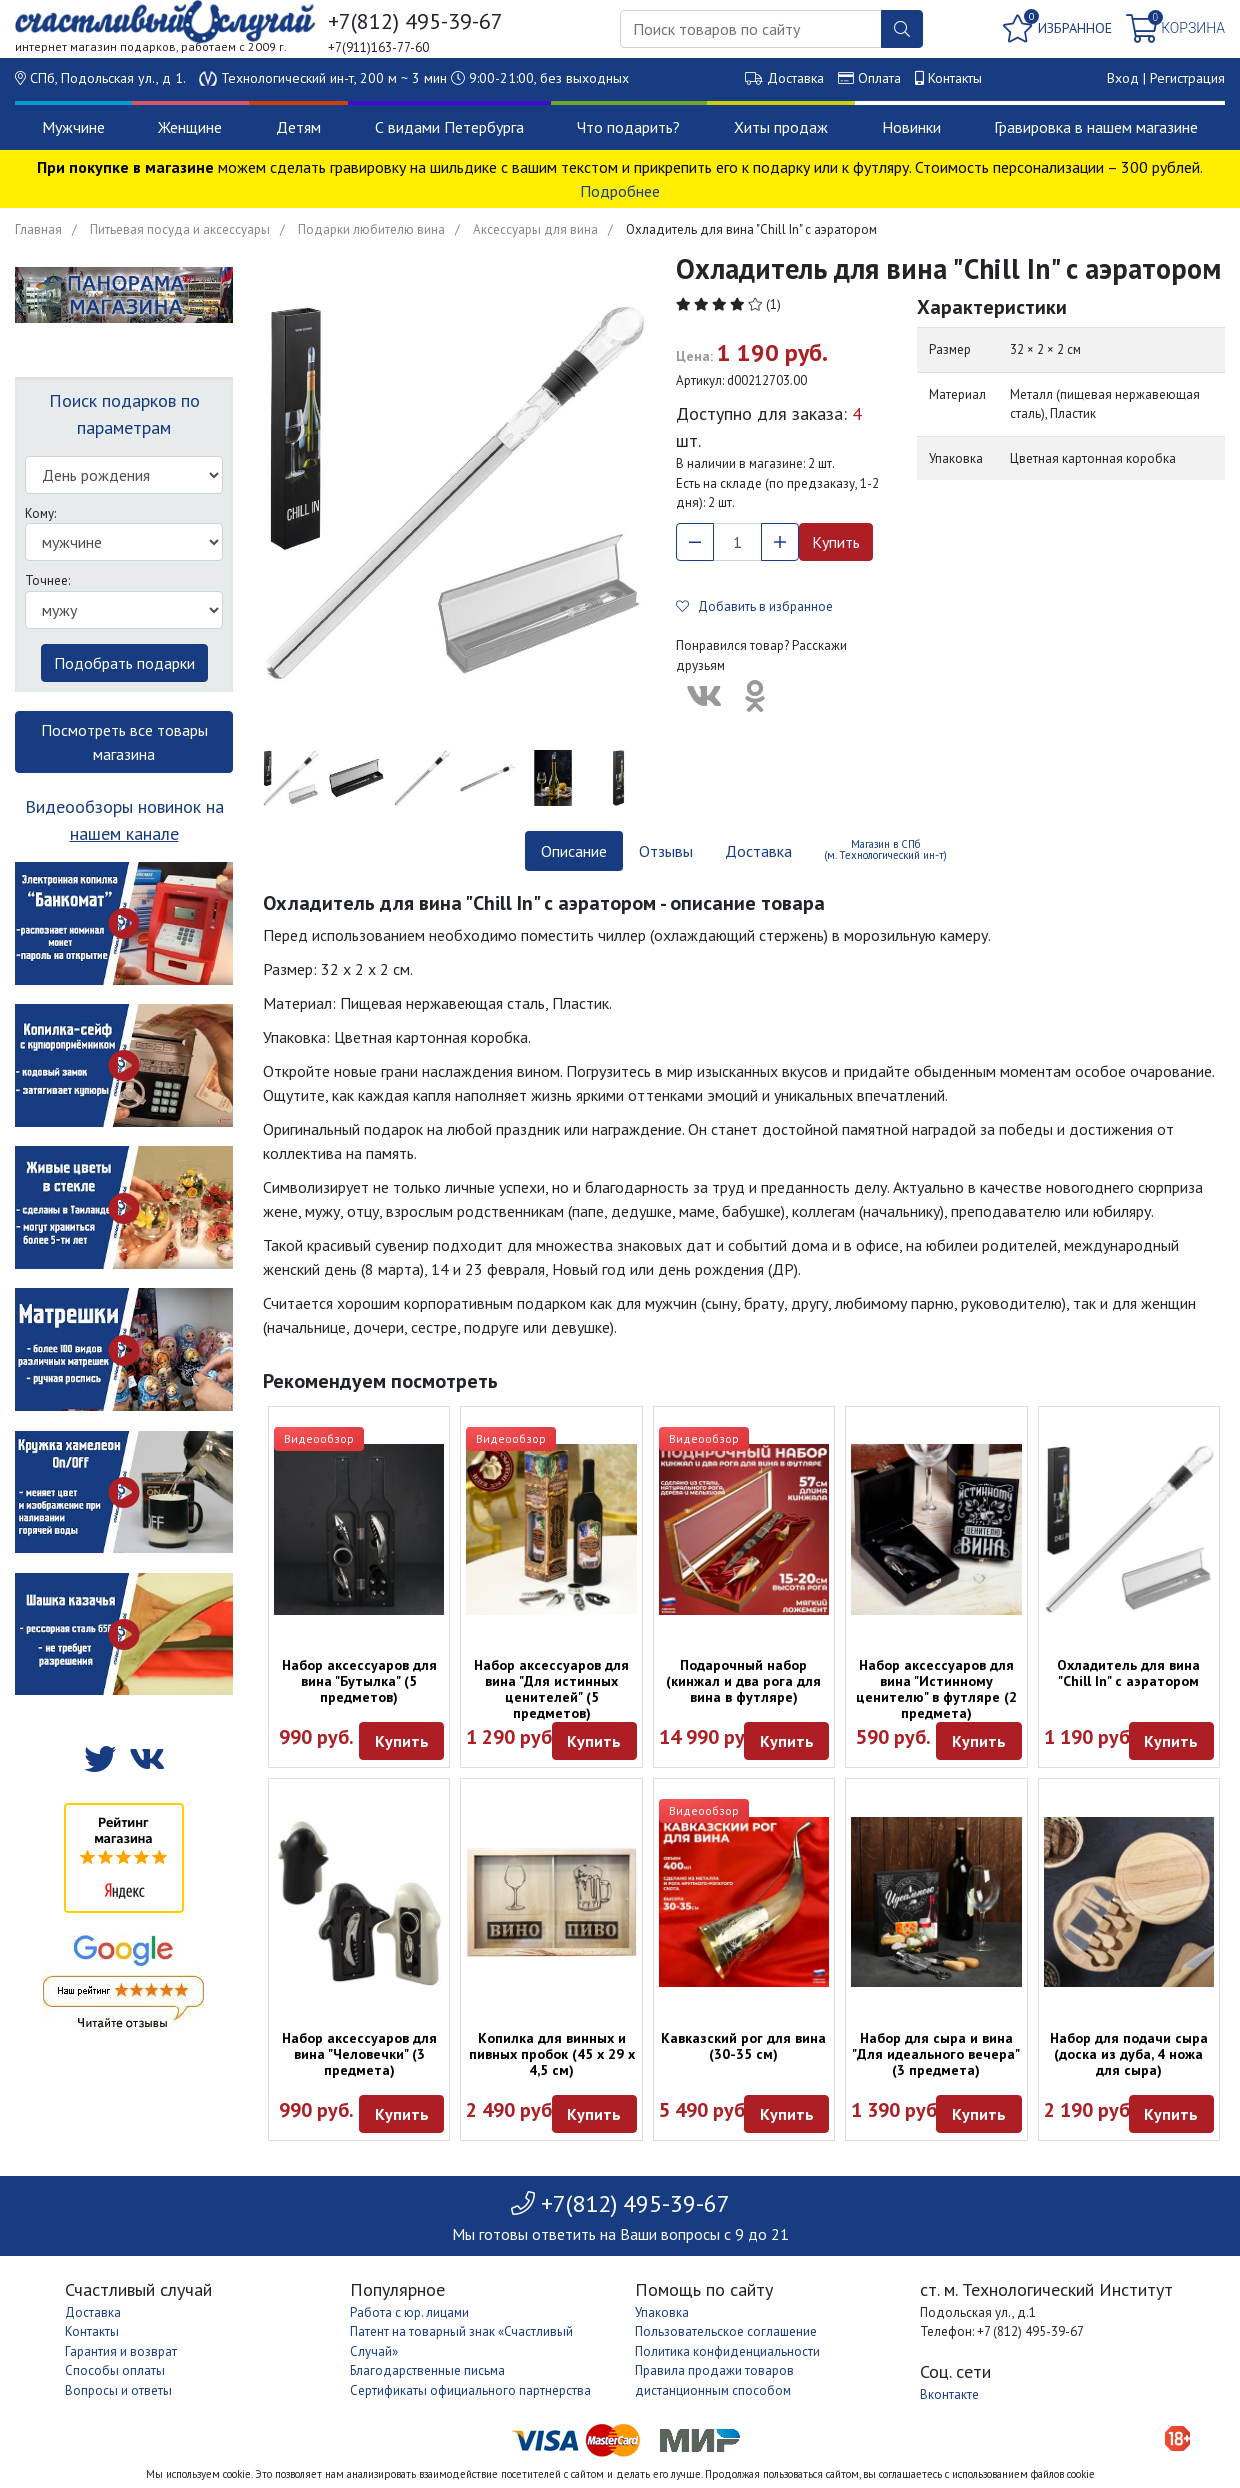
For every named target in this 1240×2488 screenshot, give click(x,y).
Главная (38, 229)
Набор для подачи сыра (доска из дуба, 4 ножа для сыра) (1129, 2054)
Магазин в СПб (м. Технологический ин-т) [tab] (885, 849)
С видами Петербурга (449, 127)
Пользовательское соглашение (726, 2331)
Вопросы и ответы (118, 2390)
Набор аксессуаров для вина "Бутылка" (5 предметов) (359, 1681)
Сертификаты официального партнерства (470, 2390)
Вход (1123, 78)
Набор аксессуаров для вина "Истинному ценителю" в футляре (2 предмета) (936, 1689)
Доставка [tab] (758, 851)
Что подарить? (628, 127)
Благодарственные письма (427, 2370)
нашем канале (124, 833)
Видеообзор (319, 1438)
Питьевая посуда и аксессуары (180, 229)
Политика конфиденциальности (727, 2351)
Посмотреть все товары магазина (124, 742)
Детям (298, 127)
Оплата (879, 78)
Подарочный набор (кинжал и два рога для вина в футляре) (743, 1681)
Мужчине (73, 127)
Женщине (190, 127)
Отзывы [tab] (666, 851)
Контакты (955, 78)
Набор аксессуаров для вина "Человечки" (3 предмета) (359, 2054)
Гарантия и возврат (121, 2351)
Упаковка (662, 2312)
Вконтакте (949, 2394)
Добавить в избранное (754, 606)
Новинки (911, 127)
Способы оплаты (115, 2370)
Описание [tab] (574, 851)
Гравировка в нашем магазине (1096, 127)
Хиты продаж (781, 127)
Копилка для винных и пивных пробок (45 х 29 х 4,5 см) (552, 2054)
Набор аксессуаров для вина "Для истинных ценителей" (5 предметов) (551, 1689)
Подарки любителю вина (371, 229)
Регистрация (1187, 78)
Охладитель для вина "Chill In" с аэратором (1128, 1673)
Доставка (795, 78)
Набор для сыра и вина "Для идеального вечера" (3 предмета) (936, 2054)
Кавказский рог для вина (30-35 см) (743, 2046)
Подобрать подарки (124, 663)
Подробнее (620, 191)
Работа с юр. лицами (409, 2312)
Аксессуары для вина (535, 229)
